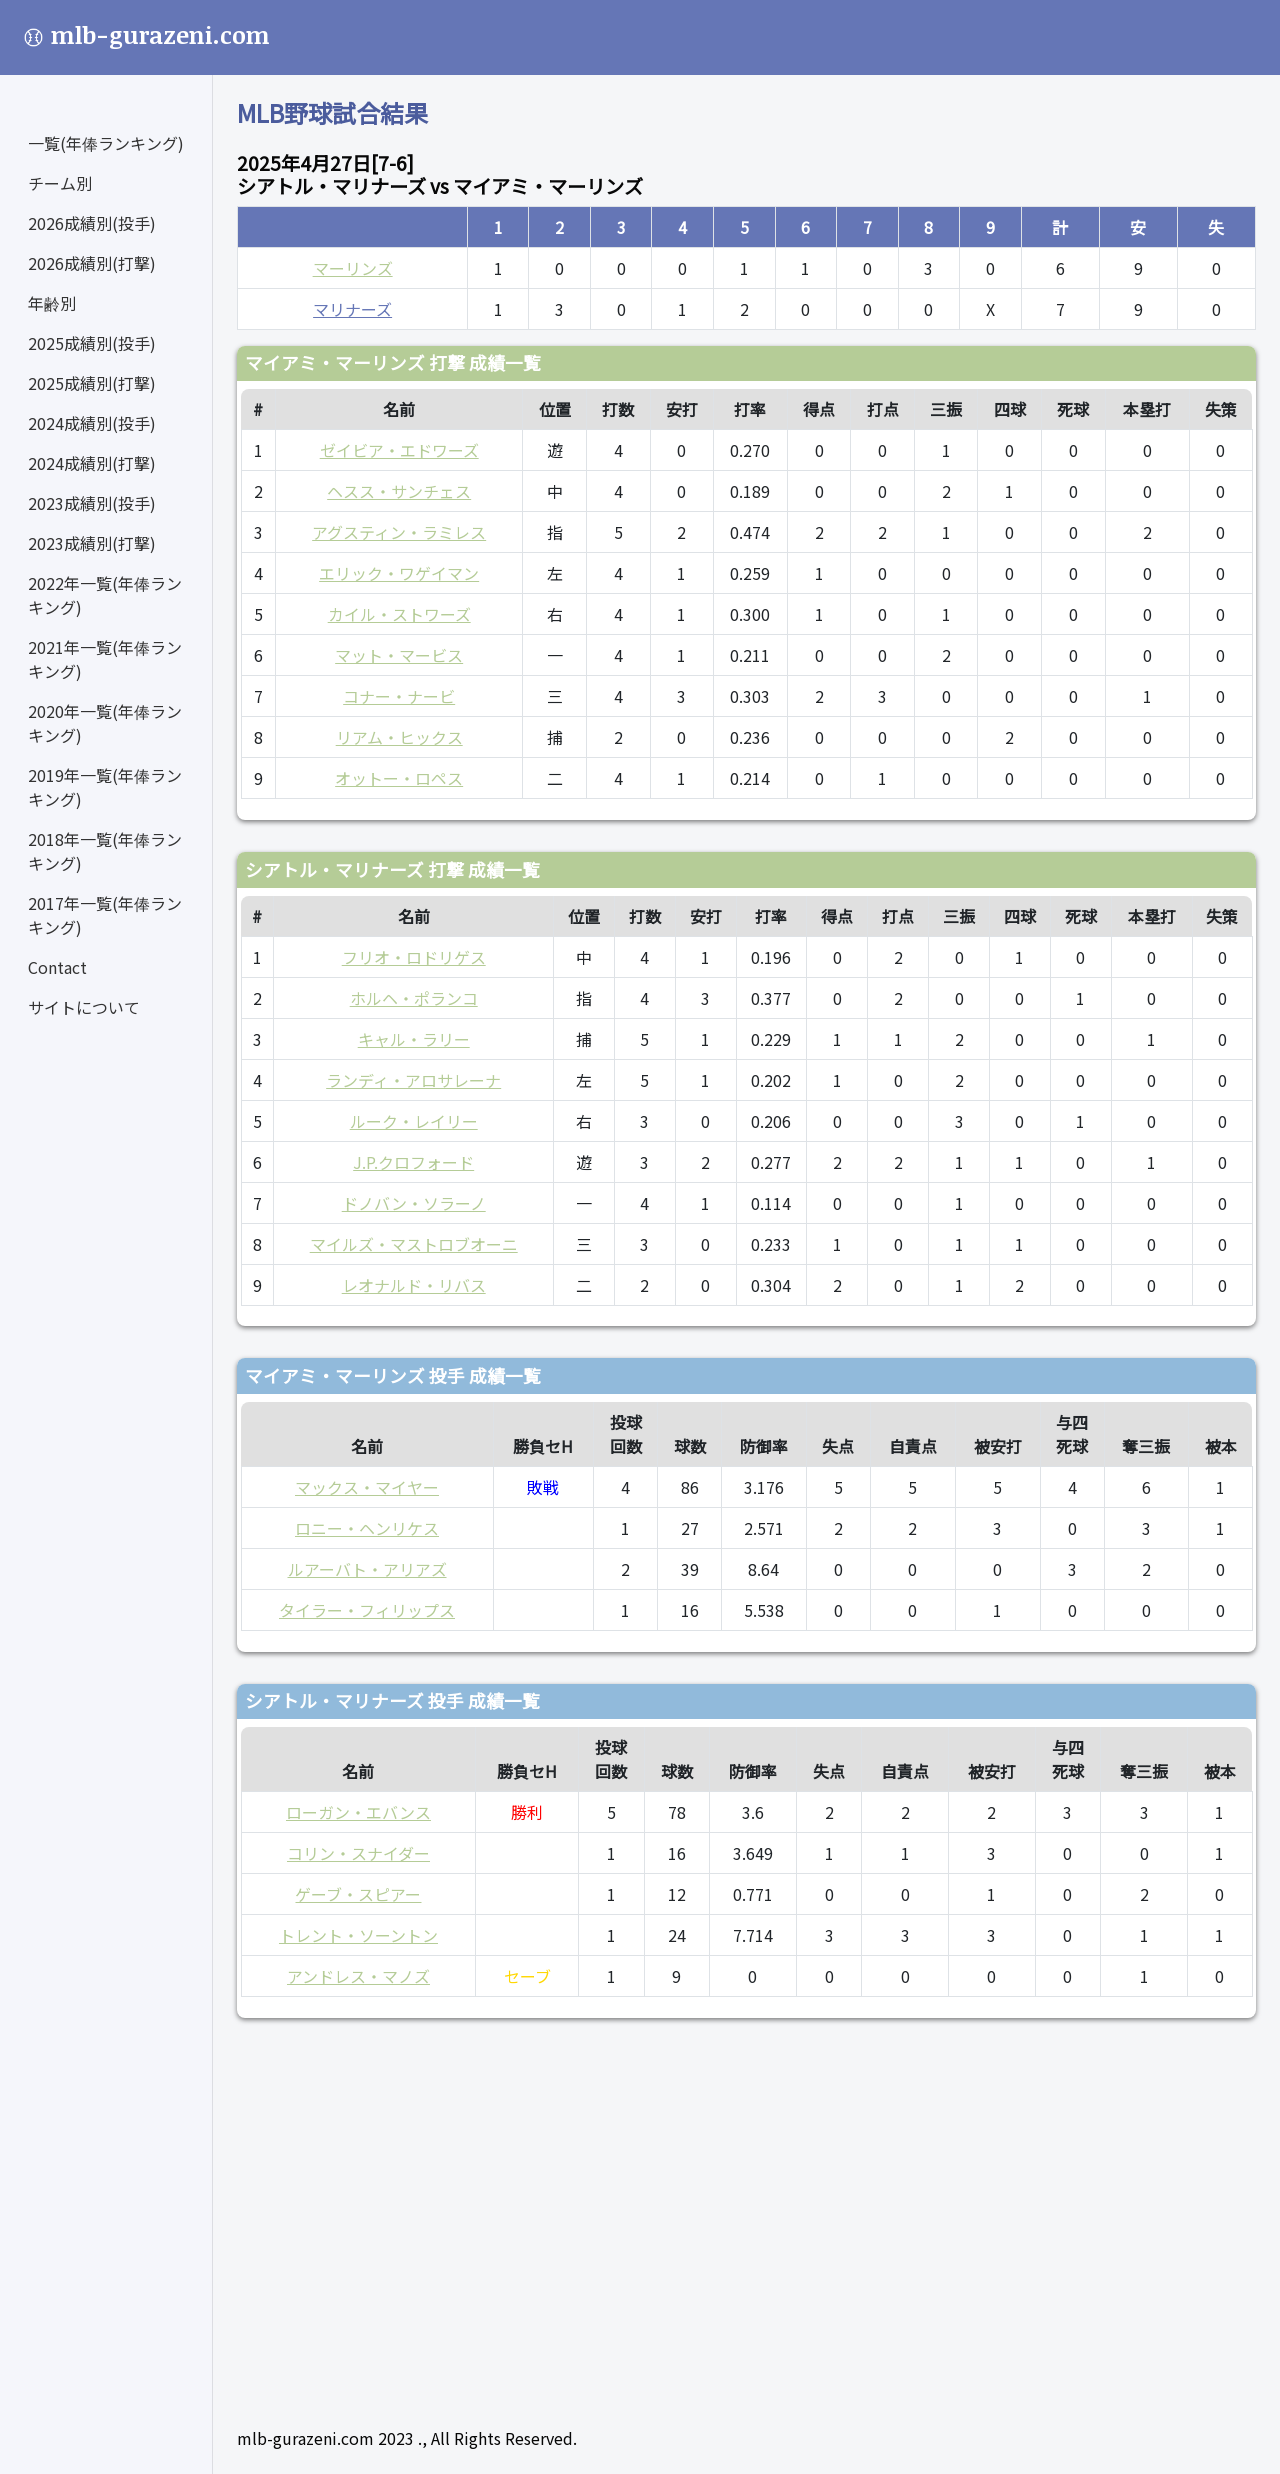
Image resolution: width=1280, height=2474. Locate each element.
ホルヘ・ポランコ (414, 998)
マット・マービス (399, 655)
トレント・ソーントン (358, 1935)
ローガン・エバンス (358, 1812)
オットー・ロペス (399, 778)
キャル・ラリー (414, 1039)
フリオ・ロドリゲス (414, 957)
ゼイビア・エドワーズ (399, 450)
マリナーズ (352, 309)
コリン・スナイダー (358, 1853)
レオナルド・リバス (414, 1285)
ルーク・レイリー (414, 1121)
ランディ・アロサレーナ (413, 1080)
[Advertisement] (746, 2214)
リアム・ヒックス (399, 737)
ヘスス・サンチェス (399, 491)
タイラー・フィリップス (367, 1610)
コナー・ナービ (399, 696)
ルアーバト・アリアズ (367, 1569)
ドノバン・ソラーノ (414, 1203)
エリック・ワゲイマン (399, 573)
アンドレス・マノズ (358, 1976)
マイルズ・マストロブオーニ (414, 1244)
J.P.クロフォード (413, 1162)
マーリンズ (353, 268)
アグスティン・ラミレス (399, 532)
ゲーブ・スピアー (358, 1894)
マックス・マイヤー (367, 1487)
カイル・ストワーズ (399, 614)
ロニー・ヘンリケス (367, 1528)
